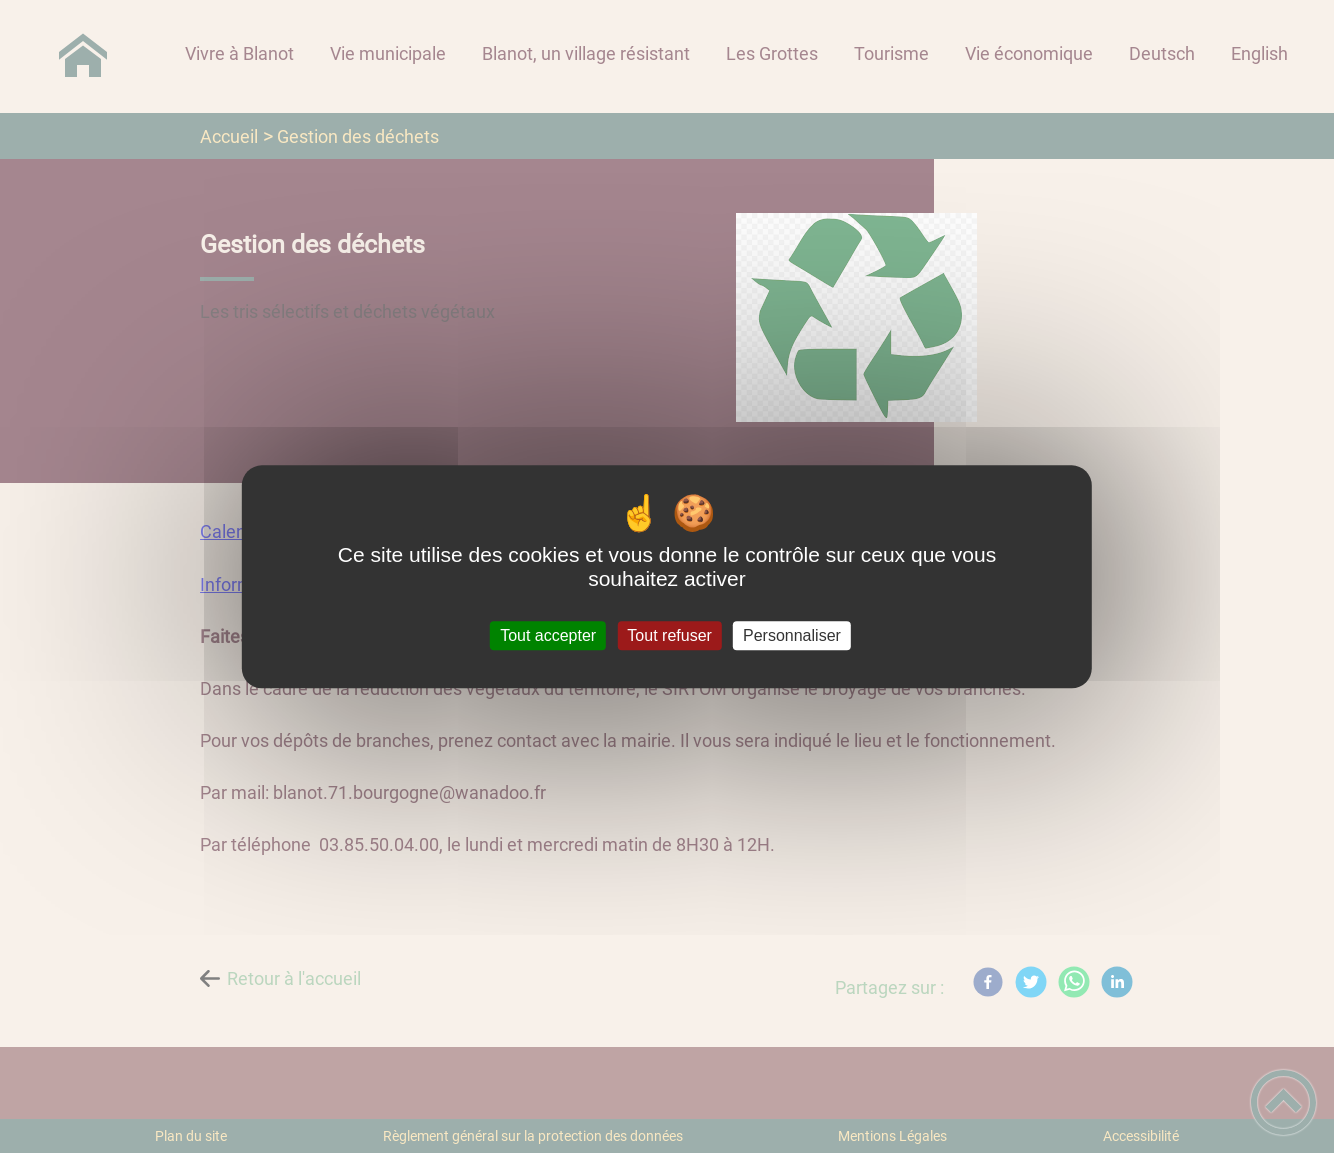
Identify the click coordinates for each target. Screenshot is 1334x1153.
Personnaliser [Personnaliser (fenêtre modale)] (792, 635)
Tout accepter (548, 635)
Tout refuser (669, 635)
